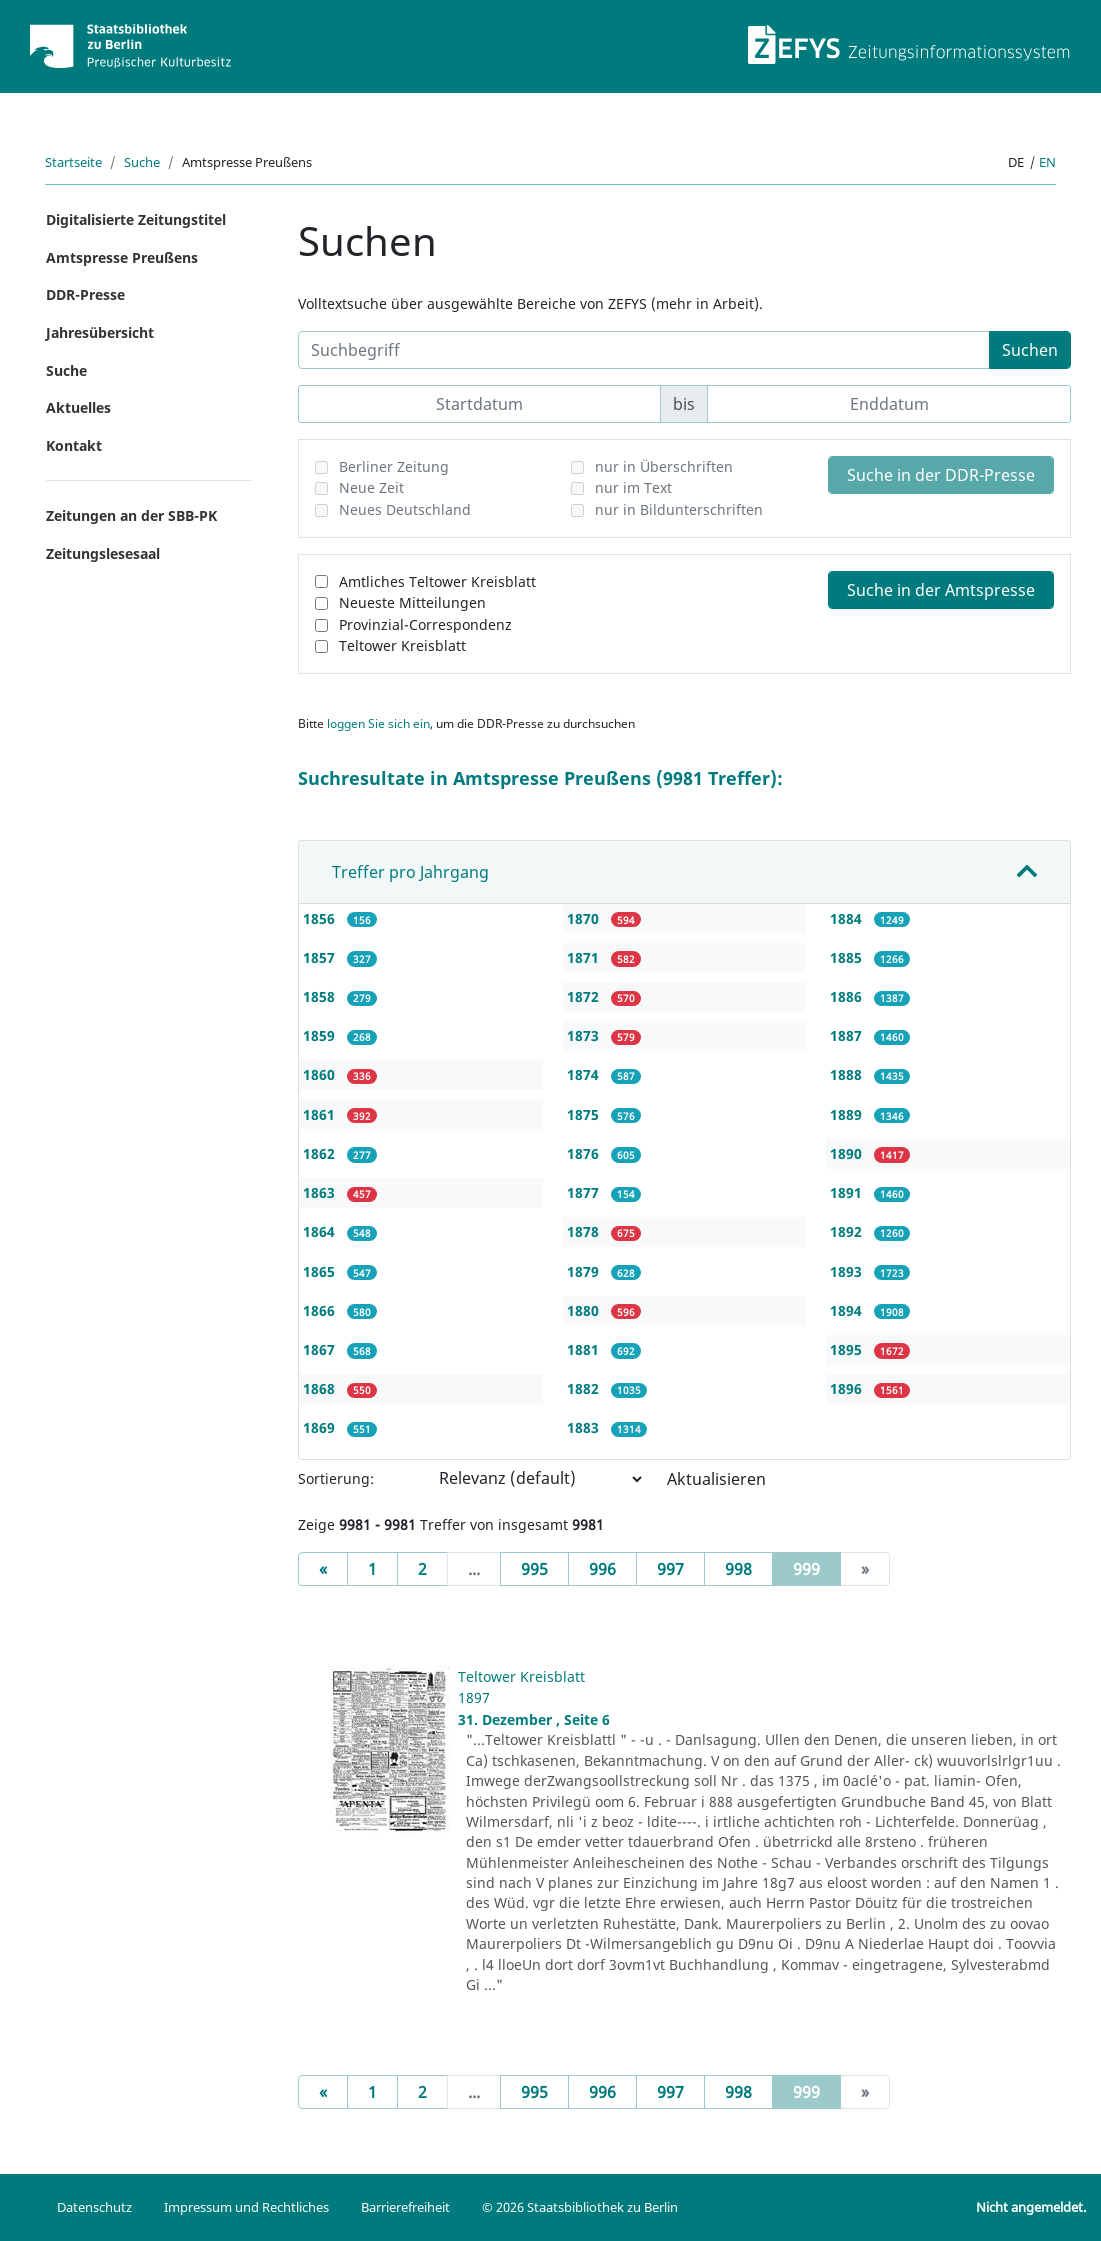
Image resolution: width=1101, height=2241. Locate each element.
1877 (585, 1192)
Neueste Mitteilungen (412, 602)
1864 (321, 1231)
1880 (585, 1310)
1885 (848, 957)
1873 (585, 1035)
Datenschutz (94, 2207)
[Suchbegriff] (644, 350)
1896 (848, 1388)
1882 (585, 1388)
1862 (321, 1153)
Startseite (73, 162)
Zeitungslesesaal (103, 553)
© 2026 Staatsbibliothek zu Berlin (580, 2207)
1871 (585, 957)
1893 (848, 1271)
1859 (321, 1035)
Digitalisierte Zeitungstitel (136, 219)
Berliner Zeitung (394, 466)
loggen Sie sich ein (378, 723)
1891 (848, 1192)
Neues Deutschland (405, 509)
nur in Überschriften (664, 466)
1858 (321, 996)
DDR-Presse (85, 294)
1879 (585, 1271)
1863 (321, 1192)
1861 (321, 1114)
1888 (848, 1074)
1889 (848, 1114)
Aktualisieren (716, 1479)
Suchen (1030, 350)
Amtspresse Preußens (122, 257)
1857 (321, 957)
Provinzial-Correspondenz (425, 624)
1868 (321, 1388)
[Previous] (323, 1569)
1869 (321, 1427)
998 (738, 1569)
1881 (585, 1349)
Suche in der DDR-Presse (941, 475)
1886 (848, 996)
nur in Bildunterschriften (679, 509)
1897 (474, 1697)
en (1047, 162)
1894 (848, 1310)
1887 (848, 1035)
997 (670, 1569)
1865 (321, 1271)
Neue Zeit (371, 487)
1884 (848, 918)
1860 (321, 1074)
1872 (585, 996)
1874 (585, 1074)
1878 (585, 1231)
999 (817, 1568)
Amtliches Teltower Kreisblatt (437, 581)
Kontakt (74, 445)
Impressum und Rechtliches (246, 2207)
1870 (585, 918)
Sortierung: (336, 1478)
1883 (585, 1427)
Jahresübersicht (100, 332)
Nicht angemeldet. (1031, 2207)
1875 (585, 1114)
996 (602, 1569)
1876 (585, 1153)
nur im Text (633, 487)
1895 (848, 1349)
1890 (848, 1153)
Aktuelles (78, 407)
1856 (321, 918)
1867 (321, 1349)
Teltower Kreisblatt (402, 645)
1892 (848, 1231)
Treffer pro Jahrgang (410, 872)
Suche (142, 162)
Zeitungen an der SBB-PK (131, 515)
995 (534, 1569)
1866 (321, 1310)
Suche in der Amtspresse (941, 590)
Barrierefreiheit (405, 2207)
